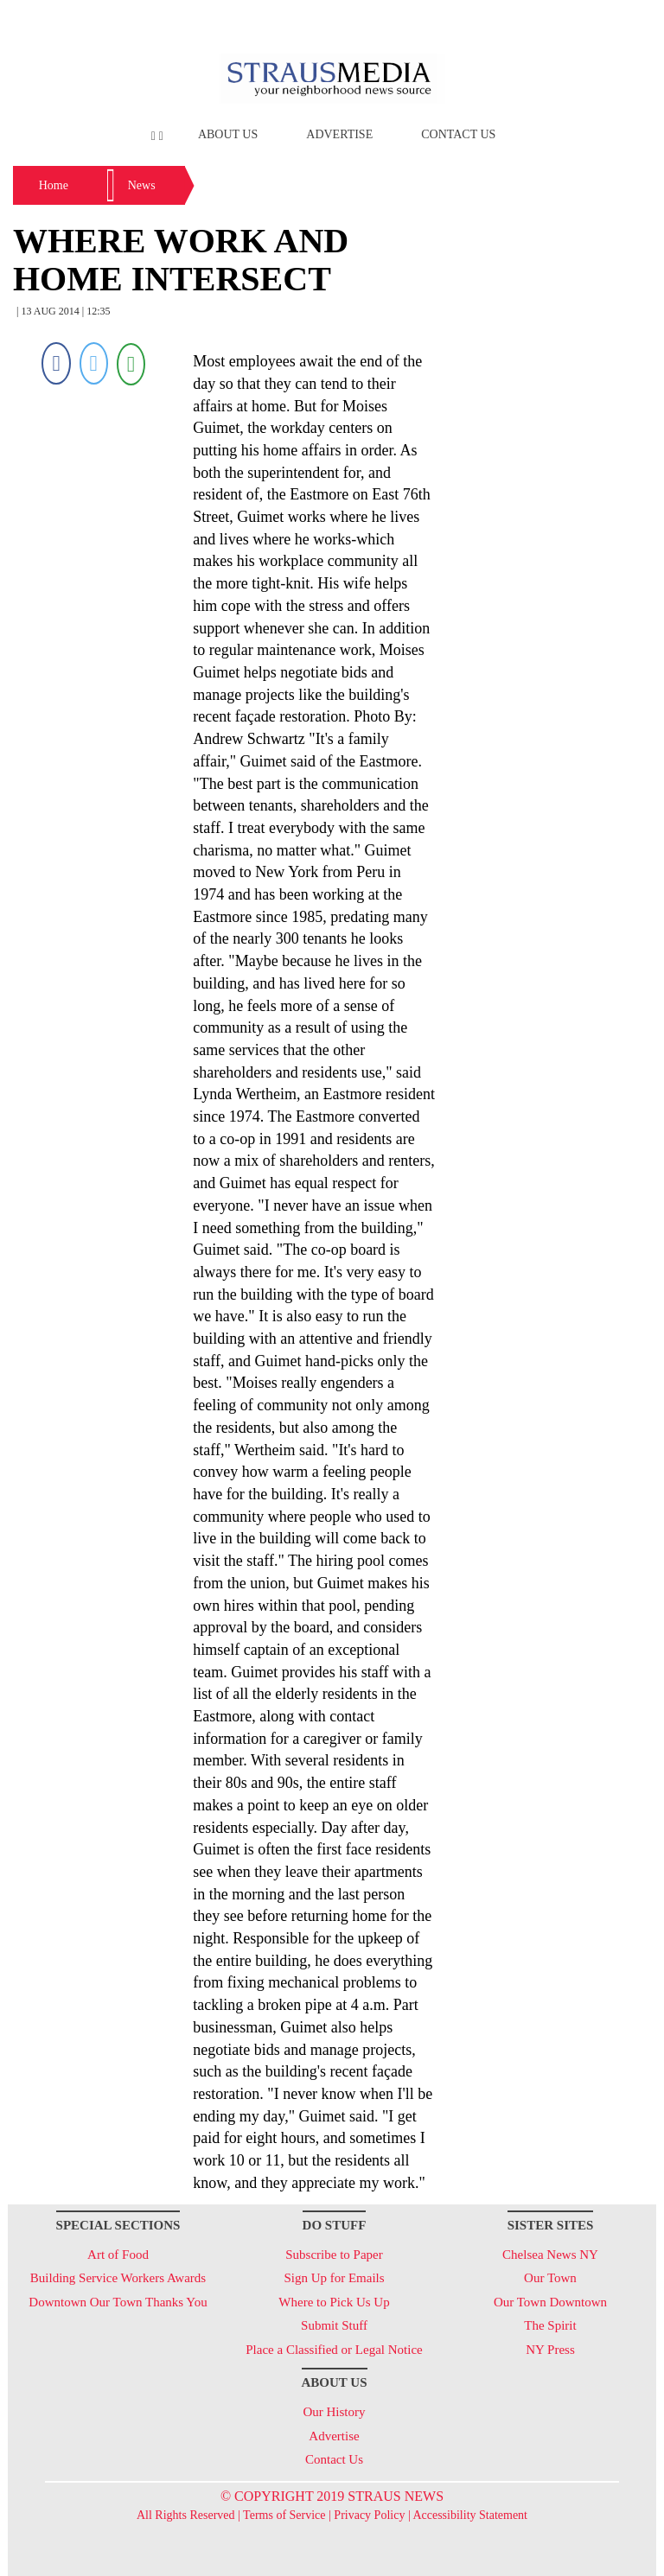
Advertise (339, 134)
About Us (228, 134)
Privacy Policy (369, 2515)
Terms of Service (284, 2515)
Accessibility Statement (469, 2515)
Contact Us (458, 134)
